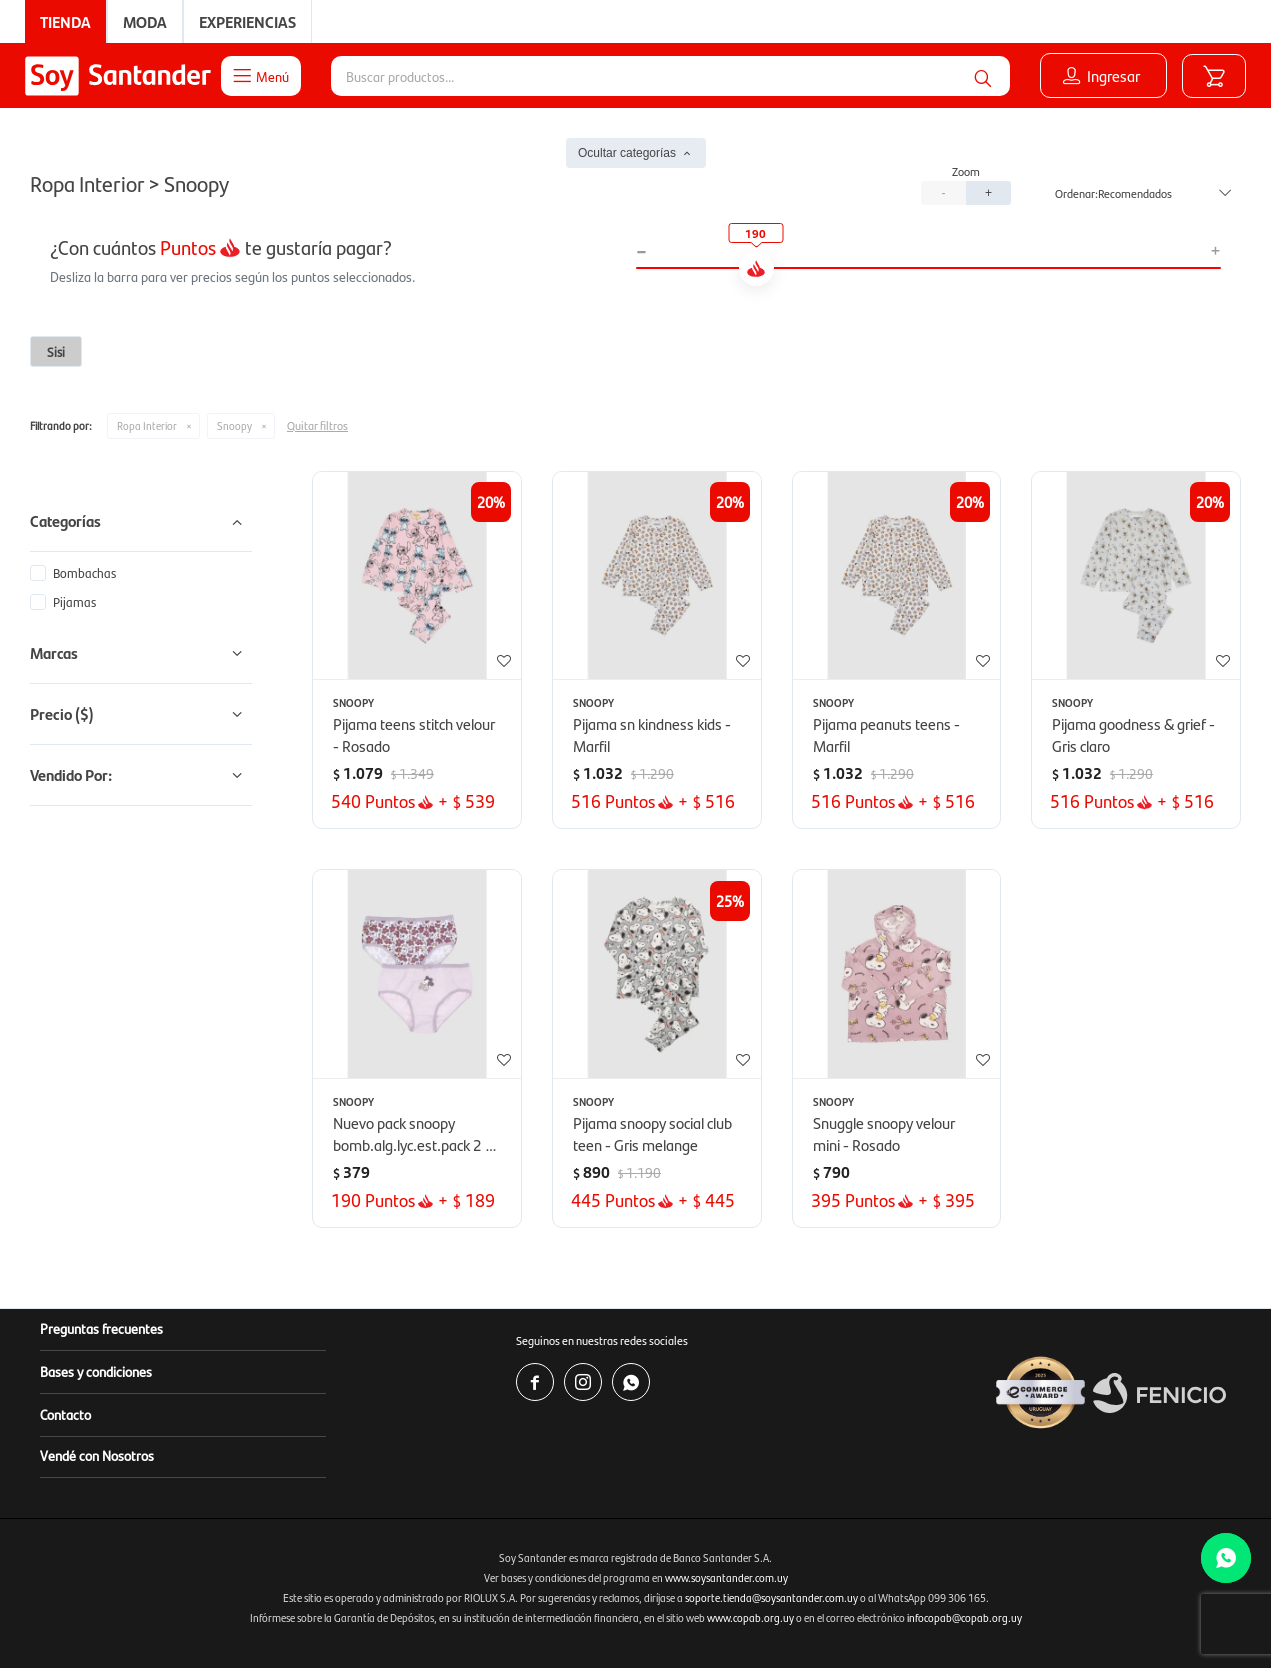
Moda (145, 21)
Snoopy (234, 425)
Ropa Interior (147, 425)
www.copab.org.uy (750, 1617)
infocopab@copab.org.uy (964, 1617)
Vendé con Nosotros (97, 1455)
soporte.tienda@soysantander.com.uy (771, 1597)
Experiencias (247, 21)
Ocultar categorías (627, 153)
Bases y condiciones (96, 1371)
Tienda (65, 21)
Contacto (65, 1414)
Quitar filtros (317, 425)
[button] (983, 76)
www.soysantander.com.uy (726, 1577)
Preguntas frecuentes (101, 1328)
